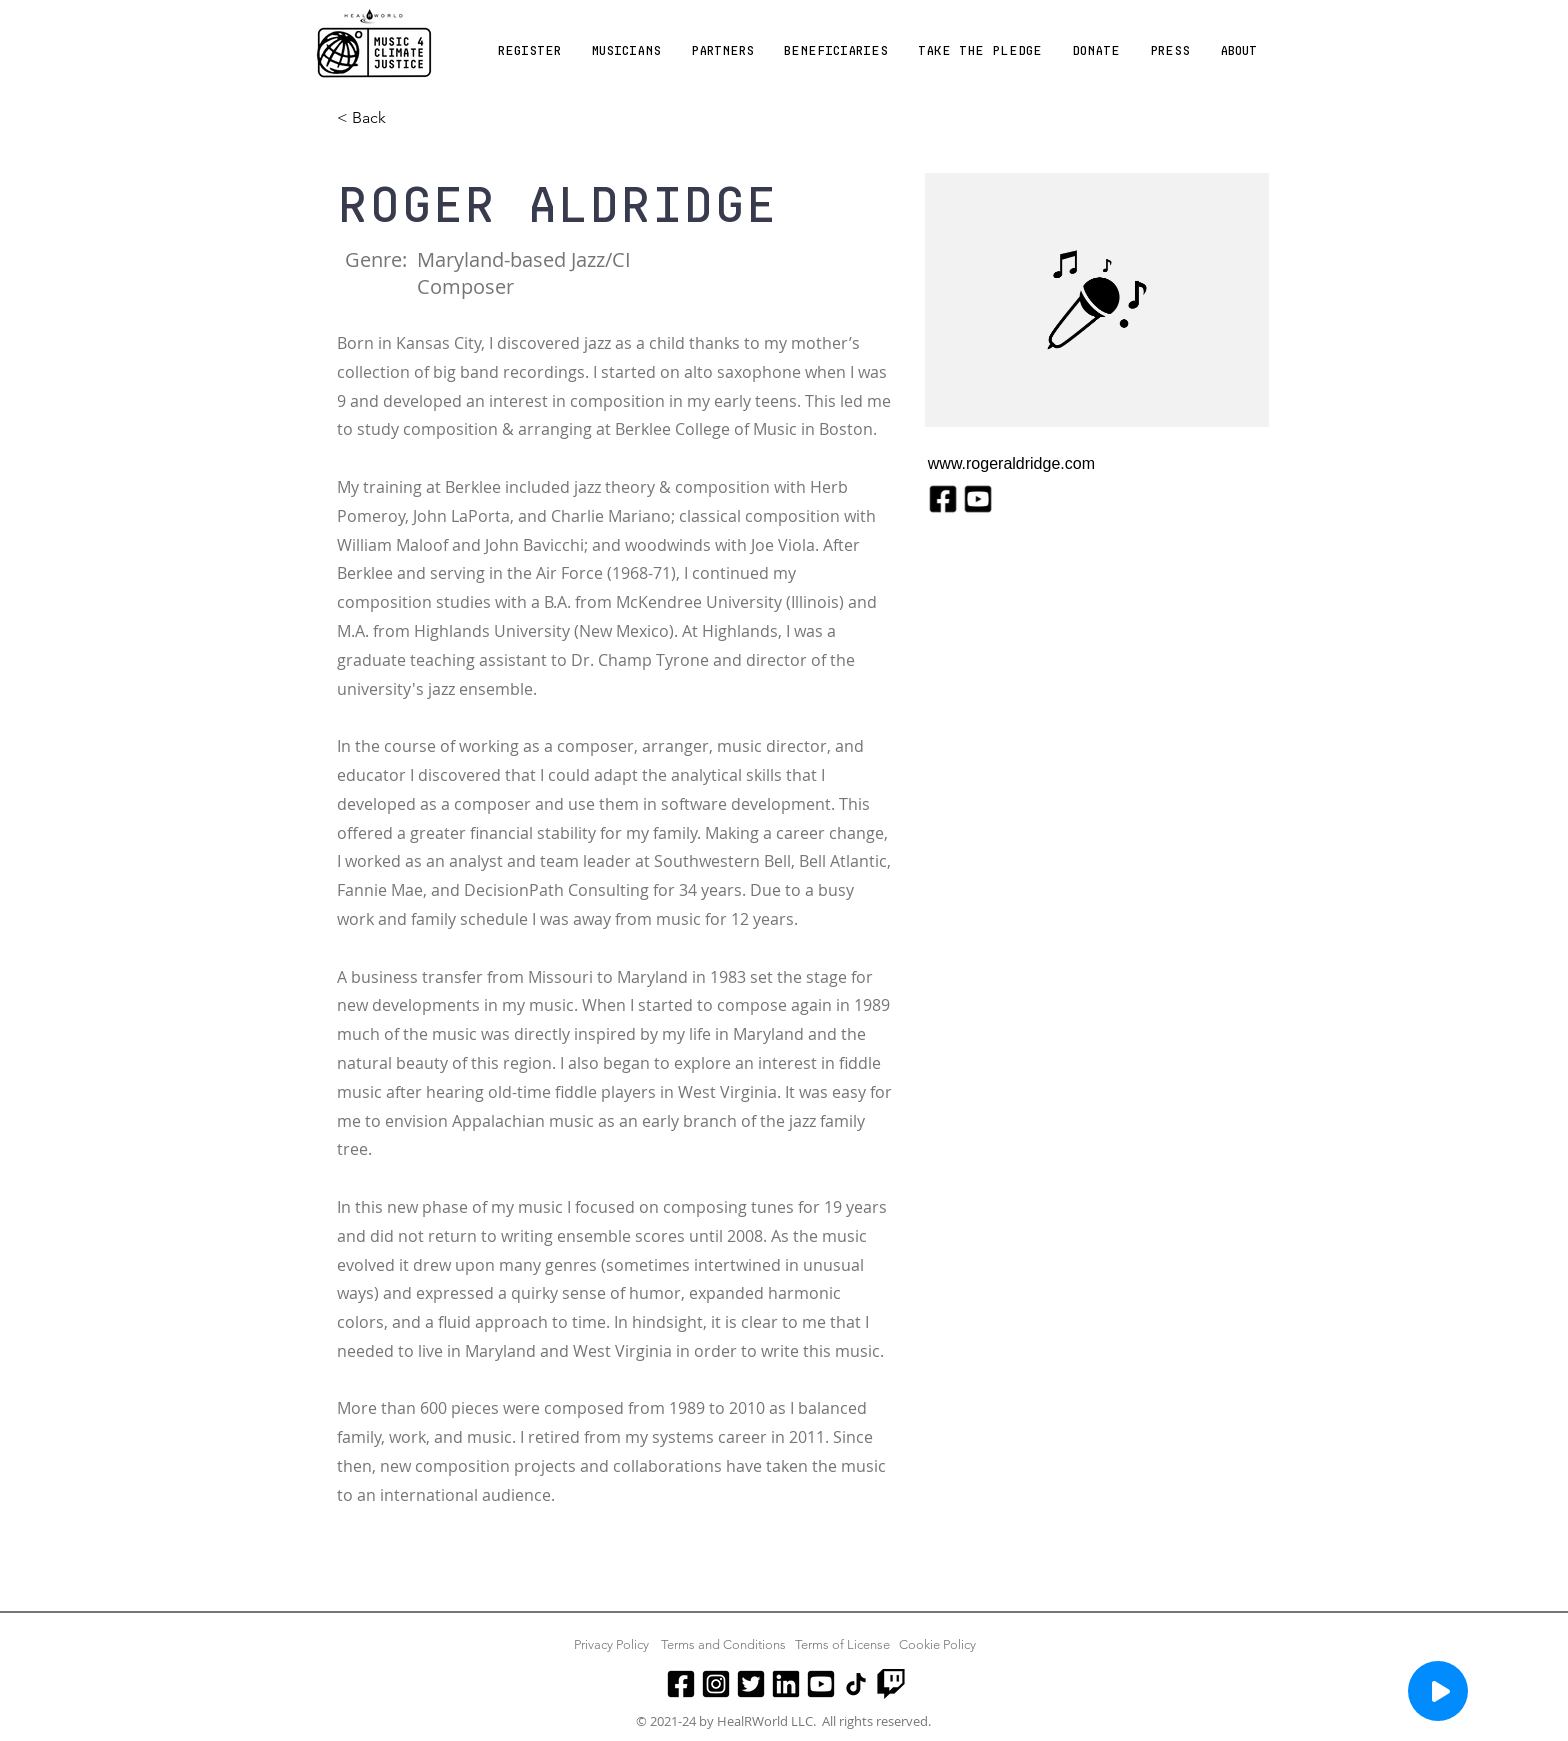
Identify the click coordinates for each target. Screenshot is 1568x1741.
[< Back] (376, 118)
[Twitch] (891, 1684)
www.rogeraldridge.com (1011, 463)
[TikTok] (856, 1684)
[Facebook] (681, 1684)
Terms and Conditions (723, 1644)
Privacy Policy (611, 1644)
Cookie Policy (937, 1644)
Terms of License (842, 1644)
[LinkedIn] (786, 1684)
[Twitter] (751, 1684)
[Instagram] (716, 1684)
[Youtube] (821, 1684)
